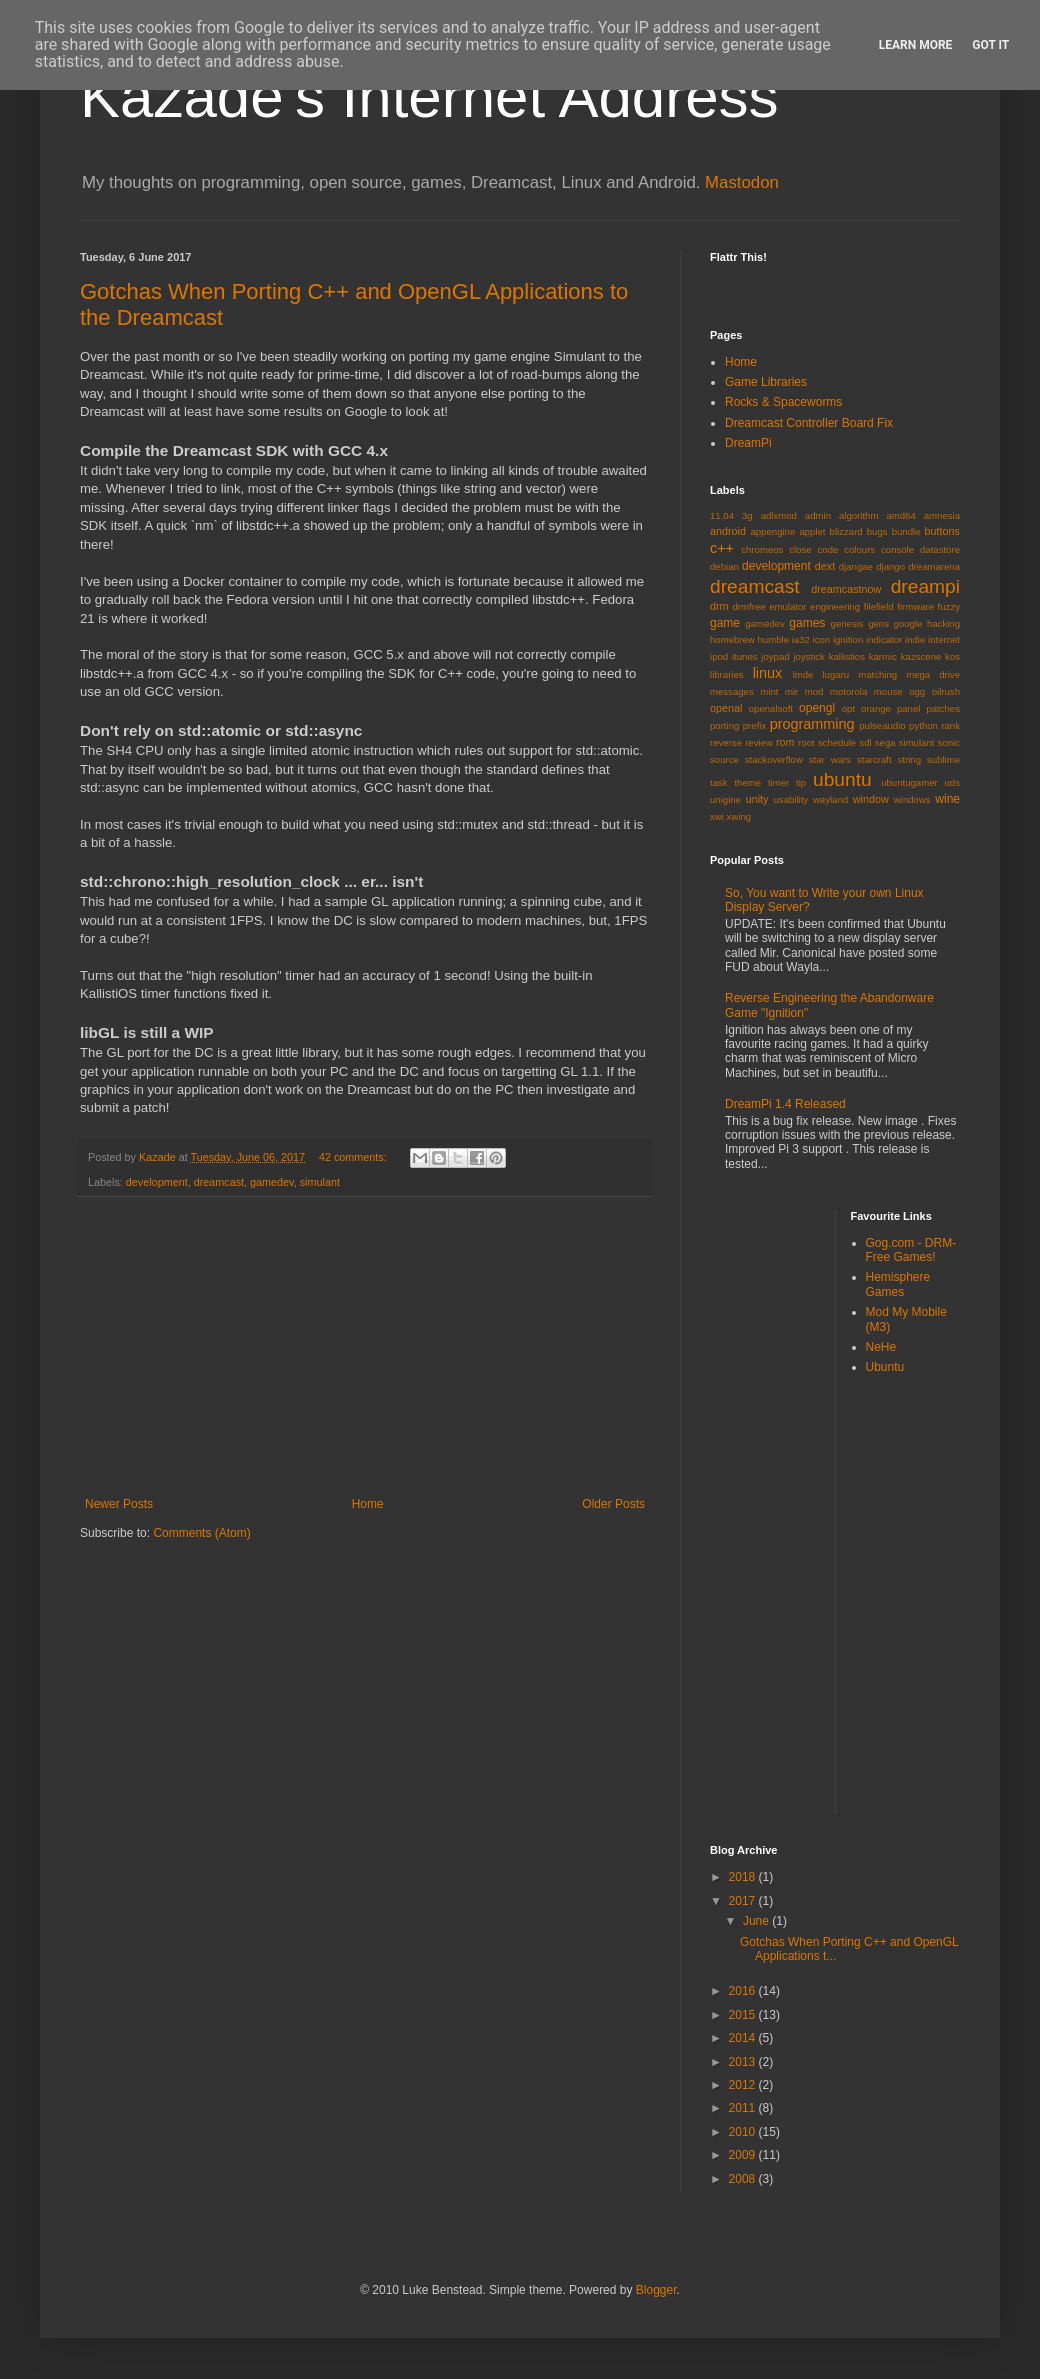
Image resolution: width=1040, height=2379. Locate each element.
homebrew (732, 639)
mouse (888, 691)
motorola (848, 691)
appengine (772, 531)
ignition (848, 639)
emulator (787, 606)
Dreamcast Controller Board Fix (809, 423)
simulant (320, 1182)
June (757, 1921)
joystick (808, 656)
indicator (884, 639)
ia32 (801, 639)
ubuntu (842, 779)
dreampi (925, 586)
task (719, 782)
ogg (917, 691)
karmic (883, 656)
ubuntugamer (909, 782)
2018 (744, 1877)
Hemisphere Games (898, 1284)
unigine (725, 799)
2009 (744, 2155)
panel (908, 708)
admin (818, 515)
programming (812, 724)
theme (747, 782)
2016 (744, 1991)
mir (791, 691)
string (909, 759)
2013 (744, 2062)
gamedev (272, 1182)
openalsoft (771, 708)
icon (822, 639)
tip (801, 782)
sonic (949, 742)
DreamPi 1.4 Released (785, 1104)
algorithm (858, 515)
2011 (744, 2108)
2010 (744, 2132)
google (908, 623)
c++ (722, 548)
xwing (739, 816)
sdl (865, 742)
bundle (906, 531)
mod (814, 691)
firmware (915, 606)
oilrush (946, 691)
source (724, 759)
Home (368, 1504)
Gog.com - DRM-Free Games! (911, 1250)
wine (947, 799)
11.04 (722, 515)
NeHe (881, 1347)
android (728, 531)
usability (791, 799)
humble (773, 639)
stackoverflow (774, 759)
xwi (717, 816)
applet (812, 531)
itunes (745, 656)
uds (952, 782)
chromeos (762, 549)
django (890, 566)
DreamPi (748, 443)
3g (747, 515)
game (725, 623)
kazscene (921, 656)
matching (877, 674)
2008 (744, 2179)
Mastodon (742, 182)
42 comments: (354, 1157)
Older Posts (613, 1504)
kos (952, 656)
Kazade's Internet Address (429, 96)
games (807, 623)
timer (778, 782)
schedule (837, 742)
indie (915, 639)
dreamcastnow (846, 589)
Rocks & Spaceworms (783, 402)
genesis (847, 623)
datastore (940, 549)
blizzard (846, 531)
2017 (744, 1901)
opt (848, 708)
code (828, 549)
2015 (744, 2015)
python (923, 725)
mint (769, 691)
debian (724, 566)
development (157, 1182)
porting (724, 725)
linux (768, 673)
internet (944, 639)
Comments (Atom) (201, 1533)
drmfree (749, 606)
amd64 (900, 515)
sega (885, 742)
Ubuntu (885, 1367)
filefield (879, 606)
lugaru (835, 674)
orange (876, 708)
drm (719, 606)
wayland (830, 799)
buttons (942, 531)
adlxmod (779, 515)
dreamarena (934, 566)
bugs (877, 531)
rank (950, 725)
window (871, 799)
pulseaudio (882, 725)
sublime (943, 759)
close (800, 549)
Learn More (916, 45)
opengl (817, 708)
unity (757, 799)
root (806, 742)
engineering (835, 606)
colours (859, 549)
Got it (990, 45)
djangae (856, 566)
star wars (830, 759)
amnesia (942, 515)
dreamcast (219, 1182)
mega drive (933, 674)
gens (878, 623)
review (759, 742)
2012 (744, 2085)
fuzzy (949, 606)
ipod (719, 656)
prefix (754, 725)
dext (825, 566)
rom (785, 742)
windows (912, 799)
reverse (726, 742)
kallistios (847, 656)
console (897, 549)
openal (726, 708)
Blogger (656, 2290)
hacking (943, 623)
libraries (727, 674)
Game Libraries (766, 382)
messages (732, 691)
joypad (775, 656)
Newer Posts (119, 1504)
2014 (744, 2038)
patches (943, 708)
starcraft (874, 759)
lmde (803, 674)
